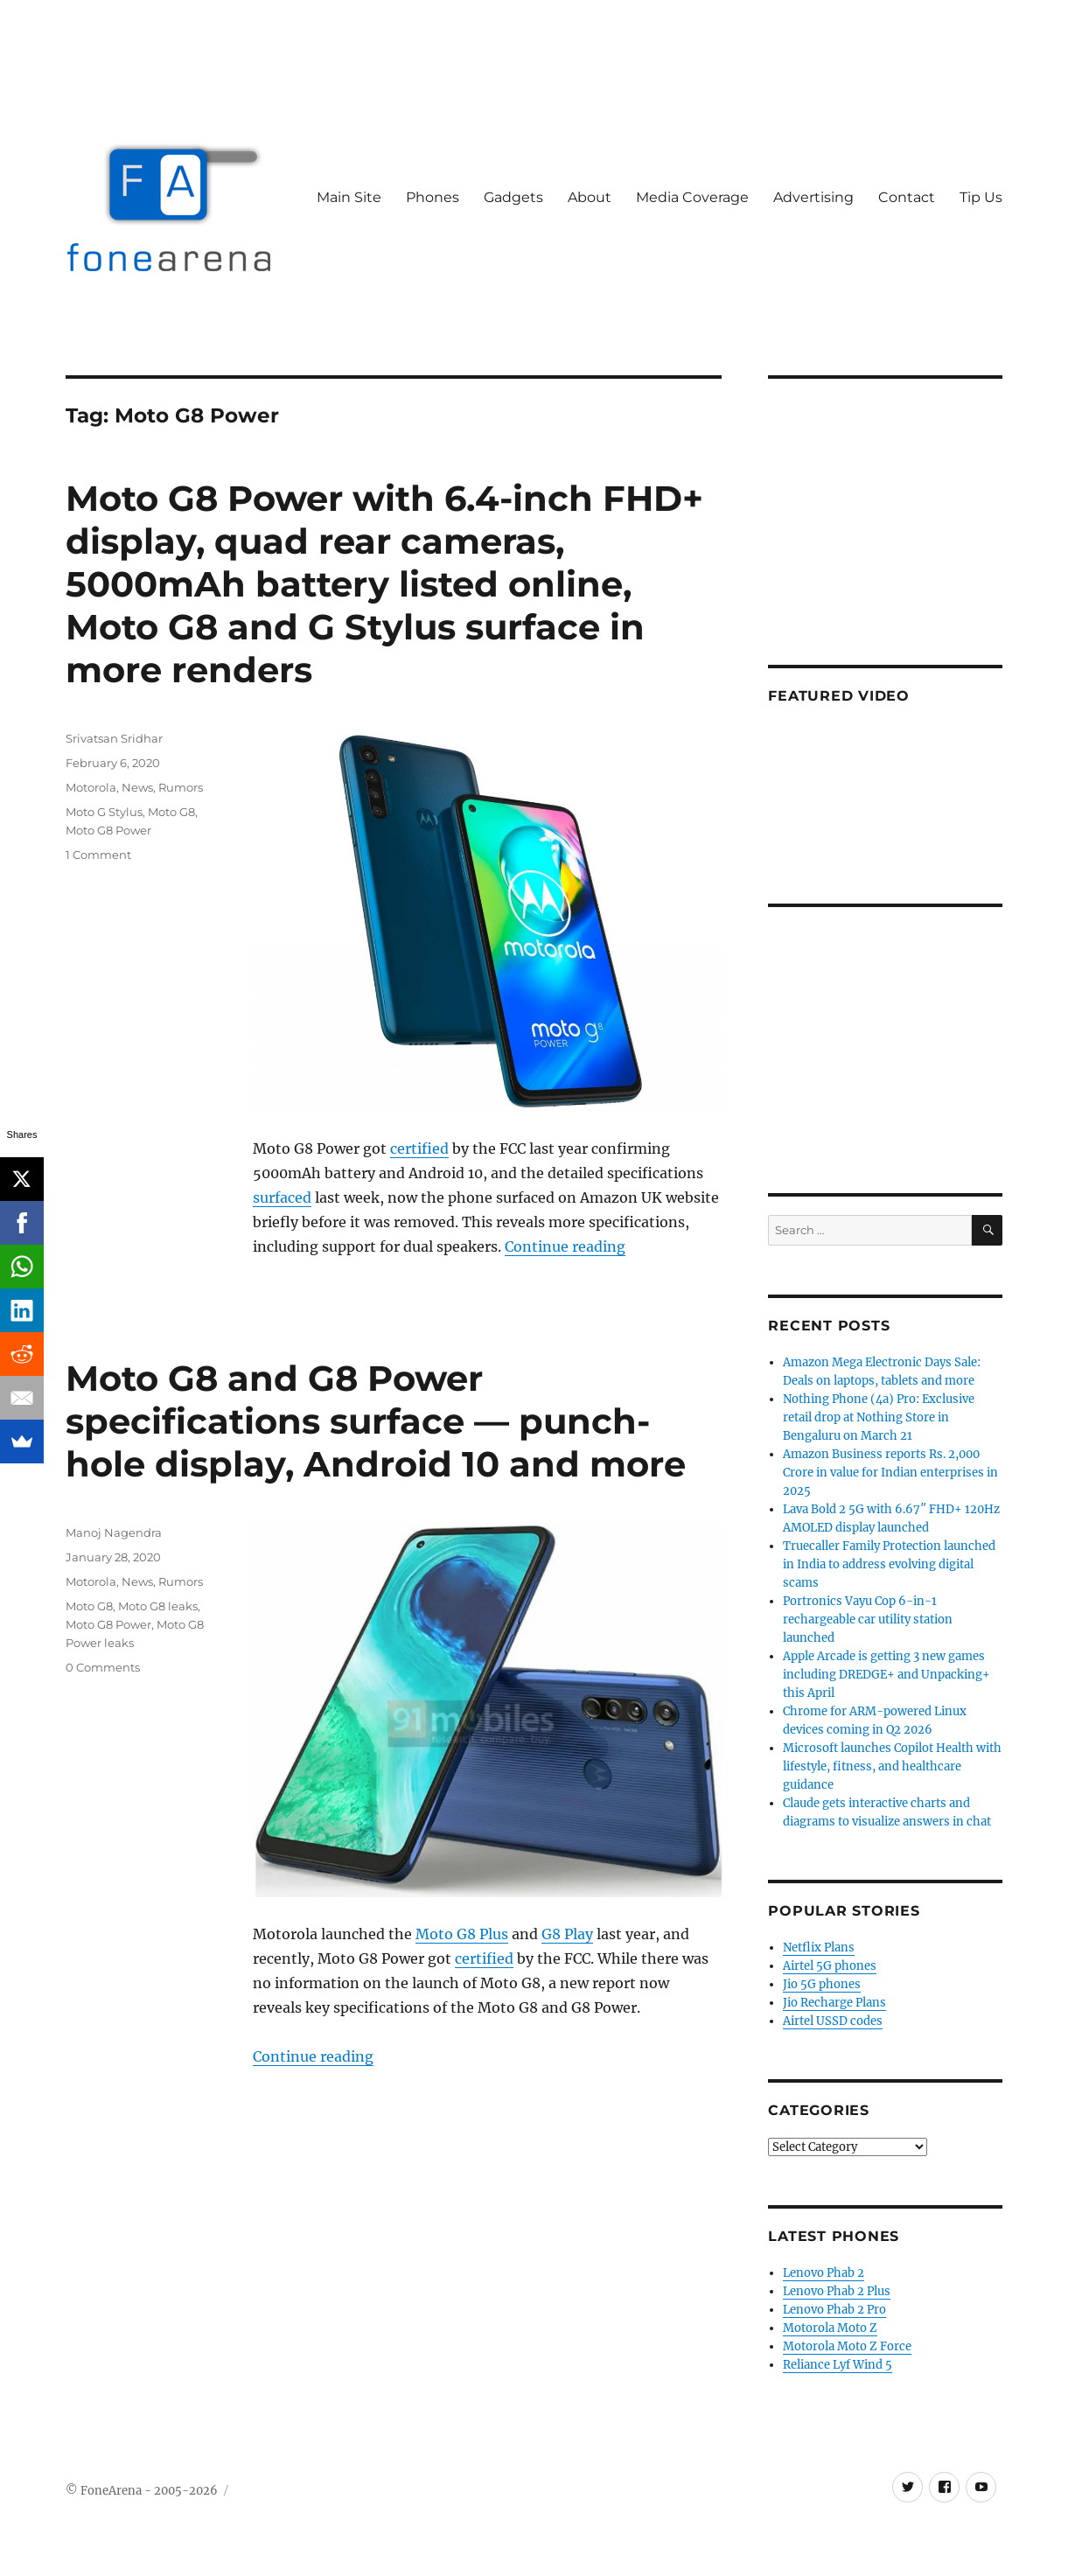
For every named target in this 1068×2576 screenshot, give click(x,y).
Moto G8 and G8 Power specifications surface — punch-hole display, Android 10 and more (376, 1421)
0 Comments (103, 1667)
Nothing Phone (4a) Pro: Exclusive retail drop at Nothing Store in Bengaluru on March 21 (878, 1417)
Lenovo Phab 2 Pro (834, 2309)
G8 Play (567, 1934)
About (589, 197)
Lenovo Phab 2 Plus (836, 2291)
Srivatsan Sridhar (114, 738)
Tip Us (981, 197)
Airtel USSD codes (833, 2021)
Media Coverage (692, 197)
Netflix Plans (819, 1947)
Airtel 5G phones (829, 1965)
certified (419, 1148)
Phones (432, 197)
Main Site (349, 197)
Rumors (180, 787)
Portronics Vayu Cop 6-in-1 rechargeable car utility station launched (868, 1619)
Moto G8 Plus (461, 1934)
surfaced (282, 1197)
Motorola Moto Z (830, 2328)
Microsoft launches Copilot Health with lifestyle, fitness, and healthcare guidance (892, 1766)
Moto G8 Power (108, 830)
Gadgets (513, 197)
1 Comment (98, 855)
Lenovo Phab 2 (823, 2272)
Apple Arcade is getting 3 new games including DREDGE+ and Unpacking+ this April (886, 1674)
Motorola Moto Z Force (847, 2346)
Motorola (91, 787)
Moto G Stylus (104, 812)
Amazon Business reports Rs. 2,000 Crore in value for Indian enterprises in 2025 (890, 1472)
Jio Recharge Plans (834, 2002)
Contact (906, 197)
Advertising (813, 197)
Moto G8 (171, 812)
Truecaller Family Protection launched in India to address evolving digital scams (889, 1564)
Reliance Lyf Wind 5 (837, 2364)
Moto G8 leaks (158, 1606)
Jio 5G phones (822, 1984)
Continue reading (565, 1246)
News (137, 787)
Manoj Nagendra (114, 1532)
